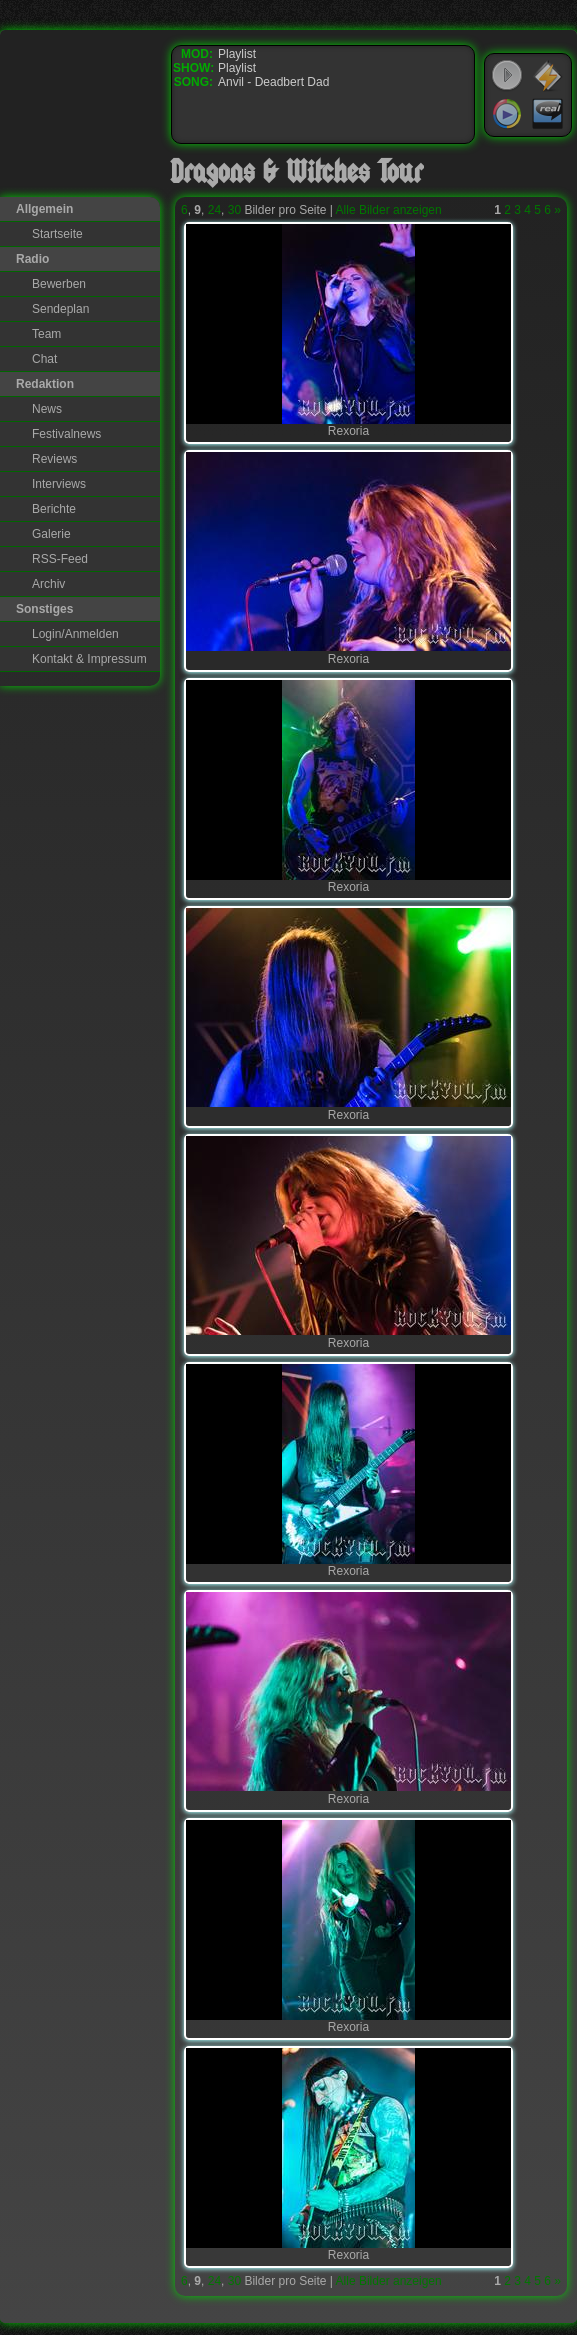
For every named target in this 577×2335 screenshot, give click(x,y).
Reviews (54, 459)
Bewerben (59, 284)
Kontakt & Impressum (89, 659)
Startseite (57, 234)
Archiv (48, 584)
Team (46, 334)
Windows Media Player (507, 114)
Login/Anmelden (75, 634)
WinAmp (548, 76)
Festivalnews (66, 434)
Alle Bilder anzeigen (389, 210)
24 (214, 210)
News (47, 409)
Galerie (51, 534)
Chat (44, 359)
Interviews (59, 484)
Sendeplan (60, 309)
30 (234, 210)
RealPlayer (548, 114)
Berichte (54, 509)
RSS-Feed (60, 559)
